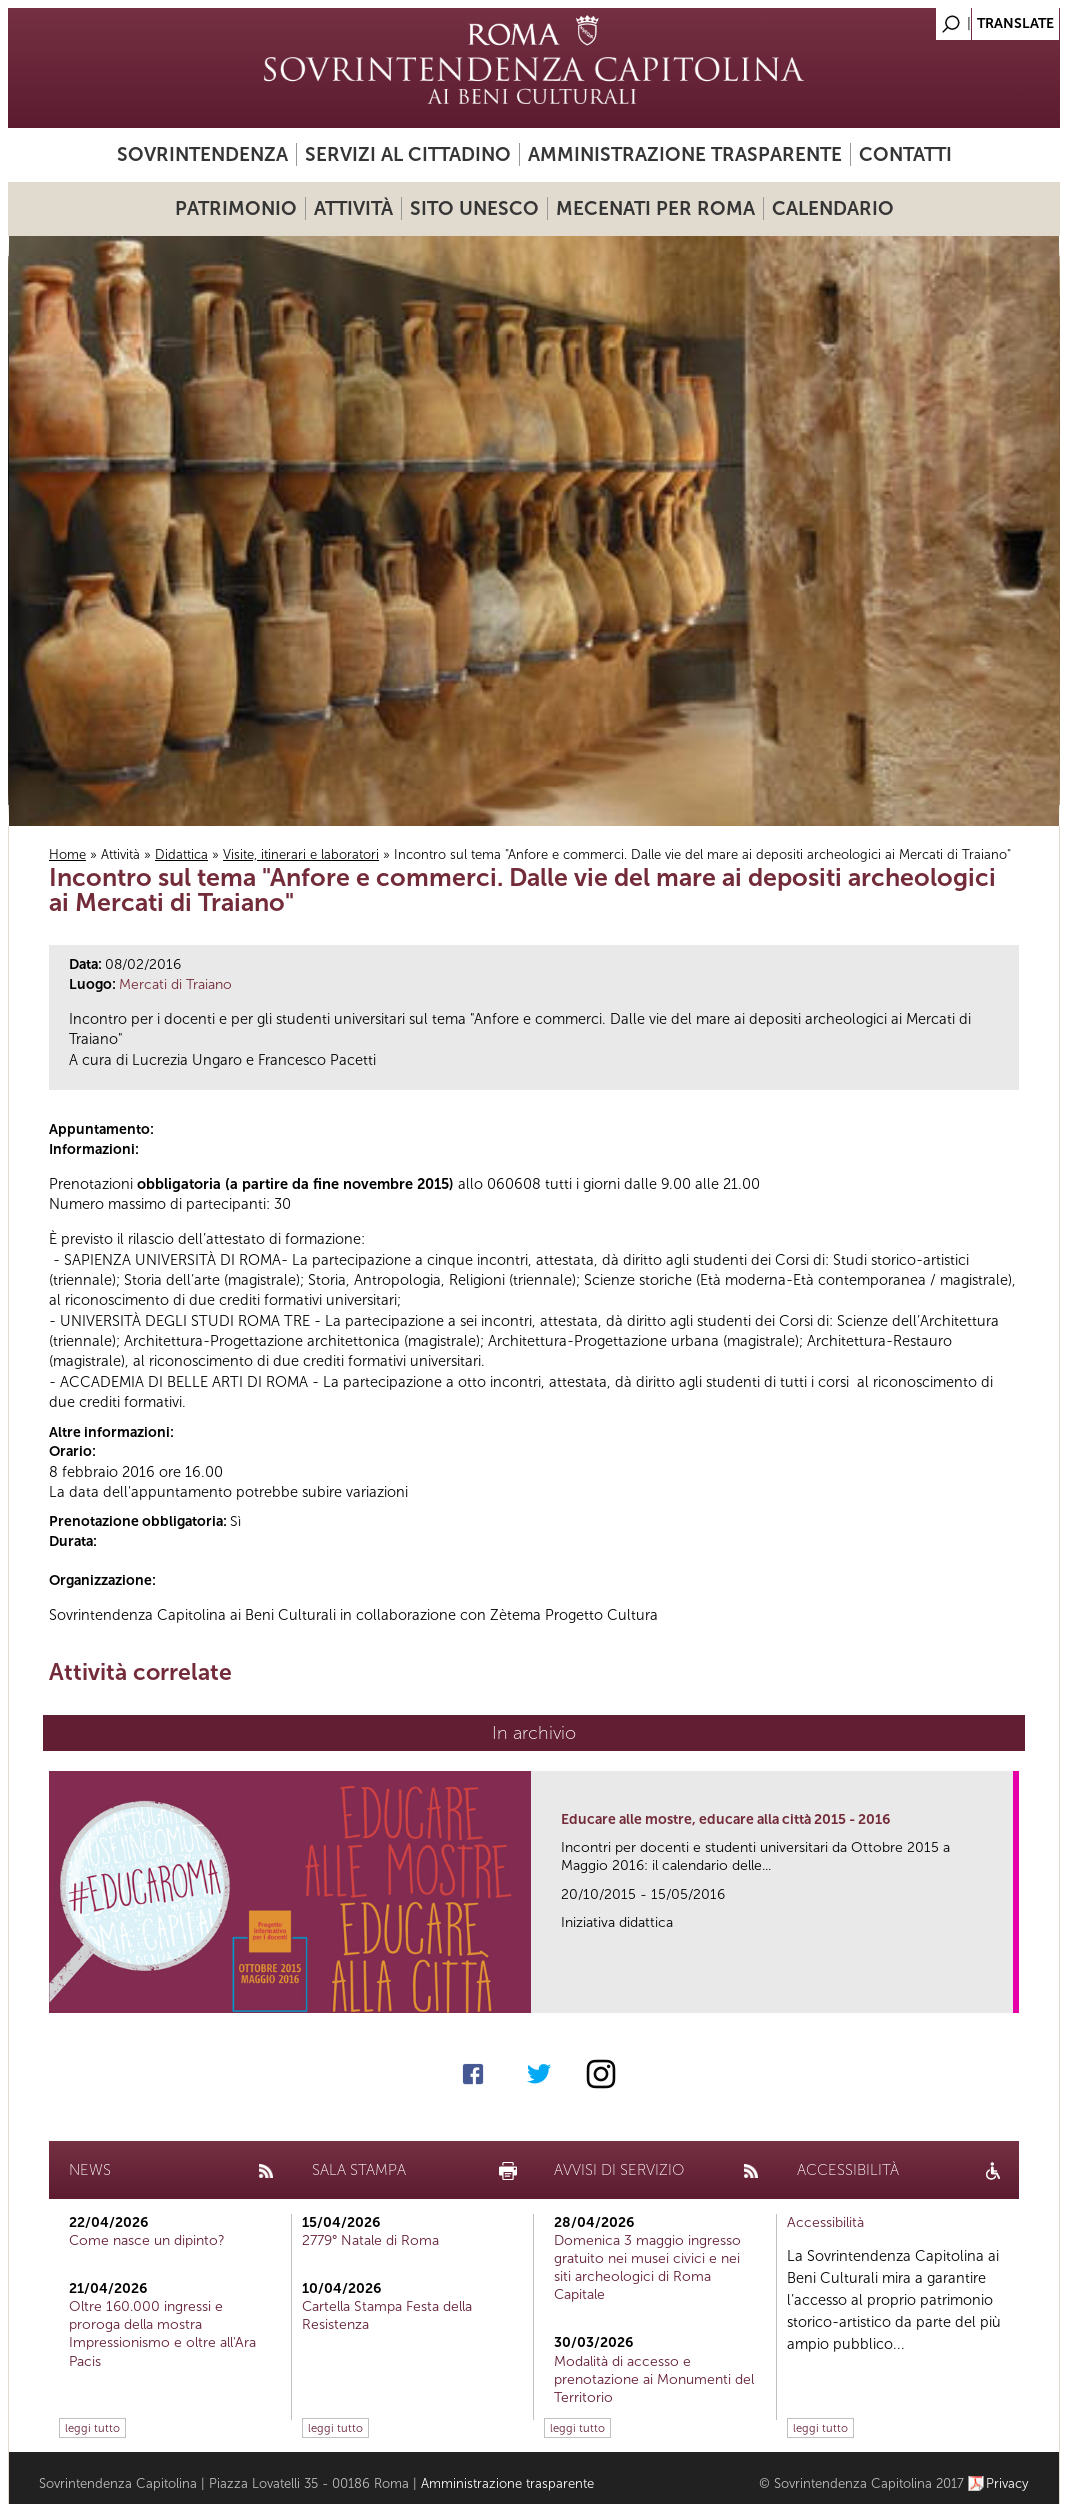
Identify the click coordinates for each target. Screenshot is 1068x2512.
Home (67, 854)
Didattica (181, 854)
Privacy (1007, 2483)
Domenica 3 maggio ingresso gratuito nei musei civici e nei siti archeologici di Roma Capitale (647, 2268)
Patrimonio (236, 208)
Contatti (905, 154)
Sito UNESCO (474, 208)
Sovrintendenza (202, 154)
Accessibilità (825, 2222)
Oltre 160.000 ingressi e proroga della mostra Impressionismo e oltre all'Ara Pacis (162, 2334)
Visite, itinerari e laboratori (301, 854)
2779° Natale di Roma (370, 2240)
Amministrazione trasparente (685, 154)
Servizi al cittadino (408, 154)
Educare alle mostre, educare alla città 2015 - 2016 (725, 1819)
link (1004, 1991)
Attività (353, 208)
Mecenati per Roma (655, 208)
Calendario (833, 208)
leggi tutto (92, 2428)
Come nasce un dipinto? (147, 2240)
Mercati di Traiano (175, 984)
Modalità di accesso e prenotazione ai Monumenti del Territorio (654, 2379)
